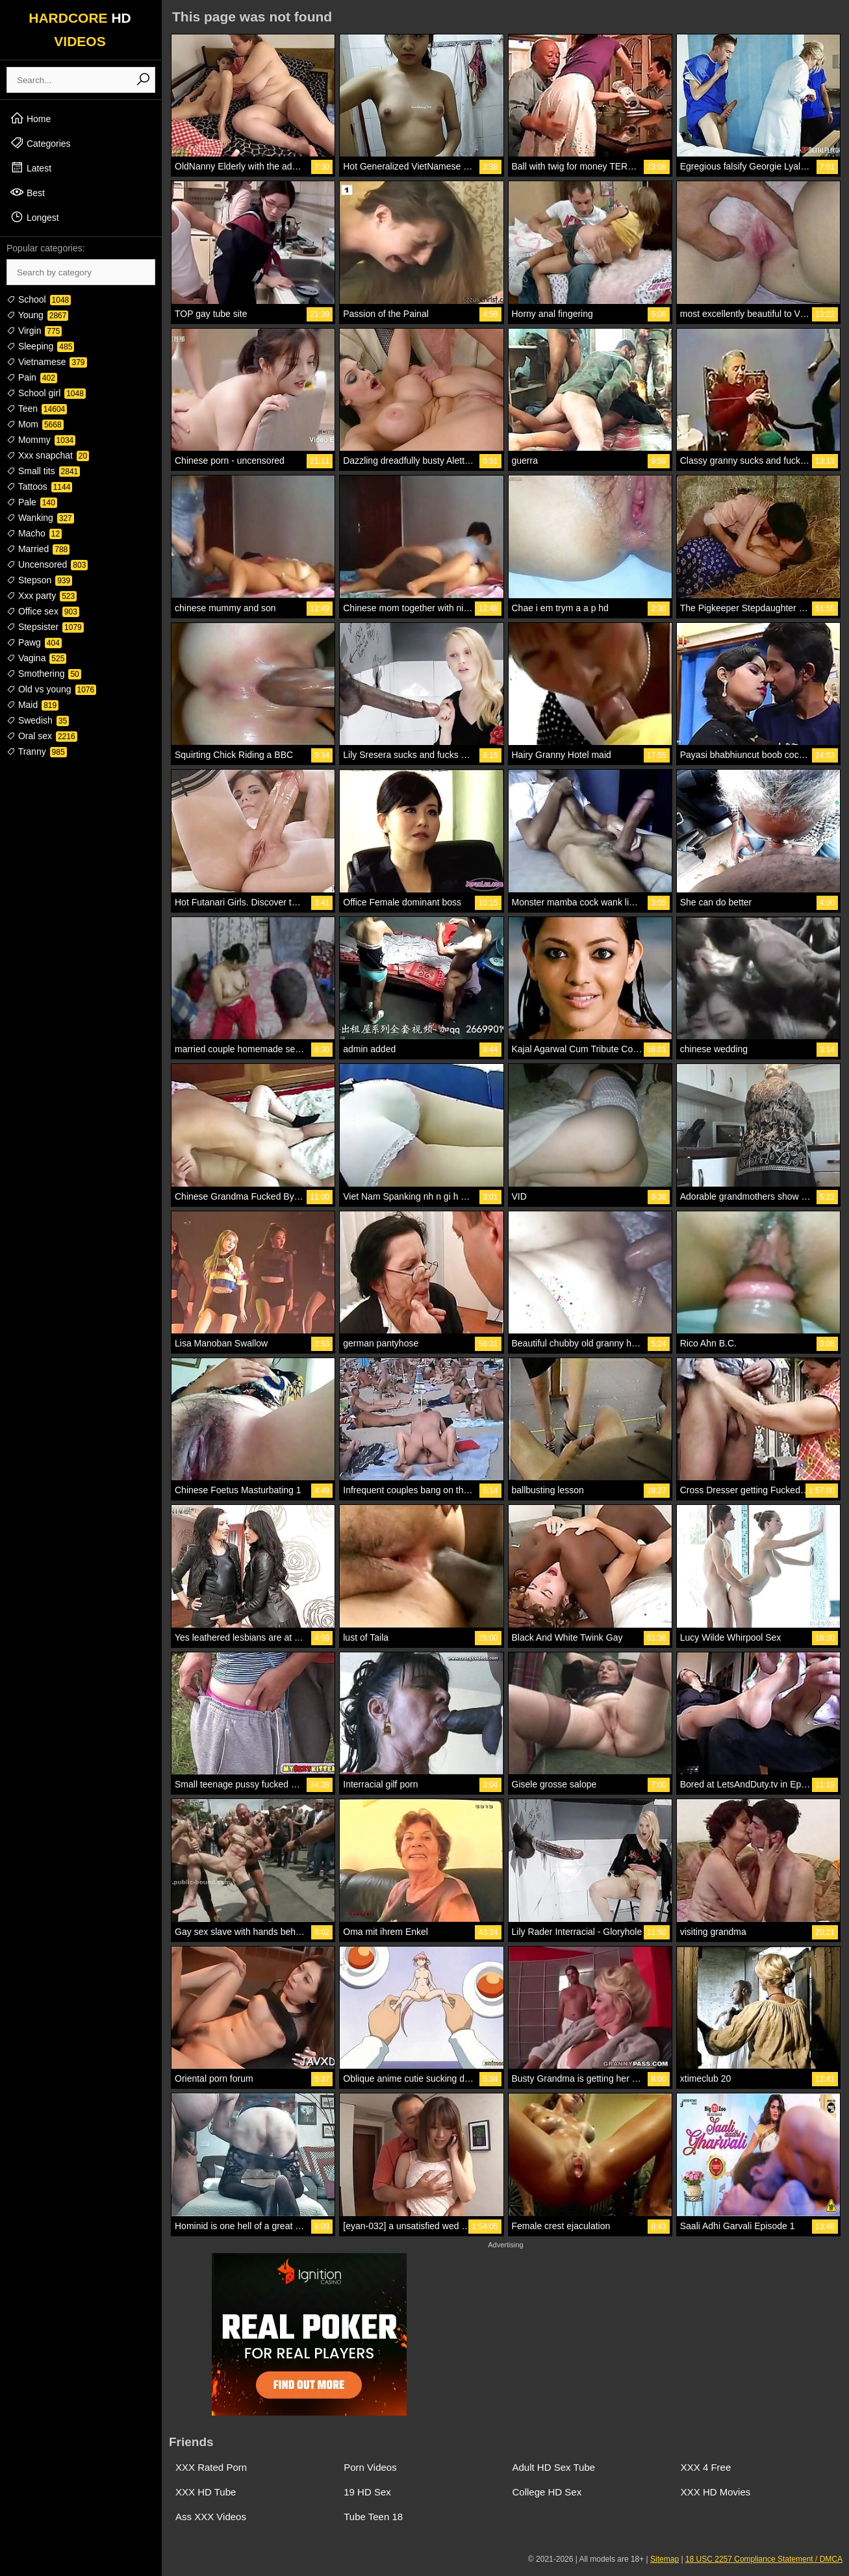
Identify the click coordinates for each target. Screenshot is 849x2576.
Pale (31, 502)
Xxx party (41, 595)
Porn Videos (370, 2467)
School (38, 299)
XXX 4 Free (706, 2467)
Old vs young (51, 689)
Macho (34, 533)
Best (27, 192)
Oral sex (41, 736)
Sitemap (664, 2559)
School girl (46, 393)
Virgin (34, 330)
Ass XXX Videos (210, 2516)
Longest (34, 217)
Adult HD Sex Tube (554, 2467)
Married (38, 549)
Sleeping (40, 346)
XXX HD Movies (716, 2491)
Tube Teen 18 (373, 2516)
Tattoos (39, 486)
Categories (40, 143)
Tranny (36, 751)
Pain (31, 377)
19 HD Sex (367, 2491)
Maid (32, 705)
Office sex (42, 611)
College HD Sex (547, 2491)
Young (37, 315)
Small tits (43, 471)
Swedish (37, 720)
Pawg (34, 642)
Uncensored (47, 564)
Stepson (39, 580)
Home (30, 118)
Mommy (40, 440)
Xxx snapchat (47, 455)
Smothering (43, 673)
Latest (30, 167)
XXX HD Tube (205, 2491)
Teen (36, 408)
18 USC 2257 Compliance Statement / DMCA (764, 2559)
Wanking (40, 517)
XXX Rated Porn (211, 2467)
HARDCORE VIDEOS (80, 29)
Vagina (36, 658)
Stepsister (45, 627)
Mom (35, 424)
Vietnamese (46, 362)
